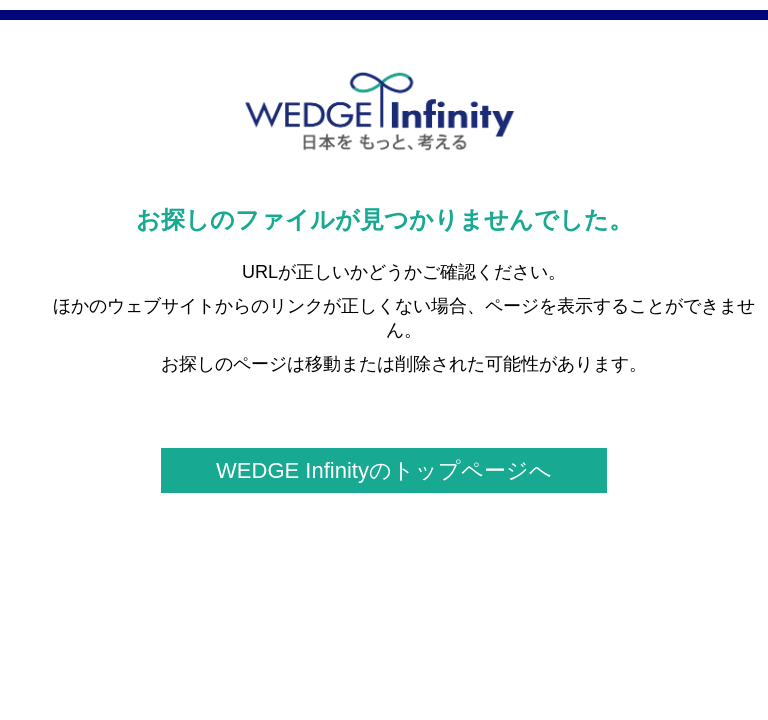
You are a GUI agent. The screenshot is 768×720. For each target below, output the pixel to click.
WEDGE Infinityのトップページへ (384, 470)
